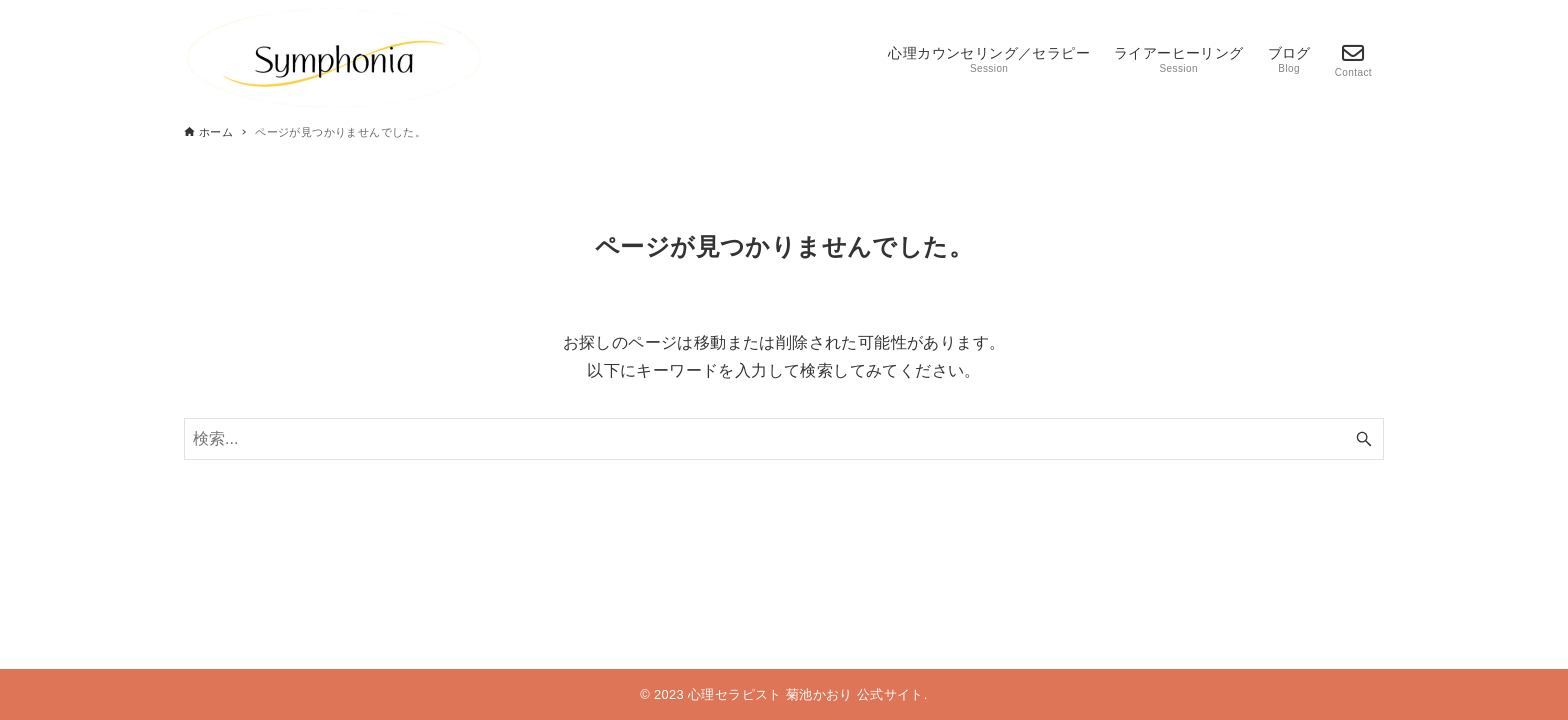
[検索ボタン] (1364, 439)
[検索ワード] (784, 439)
